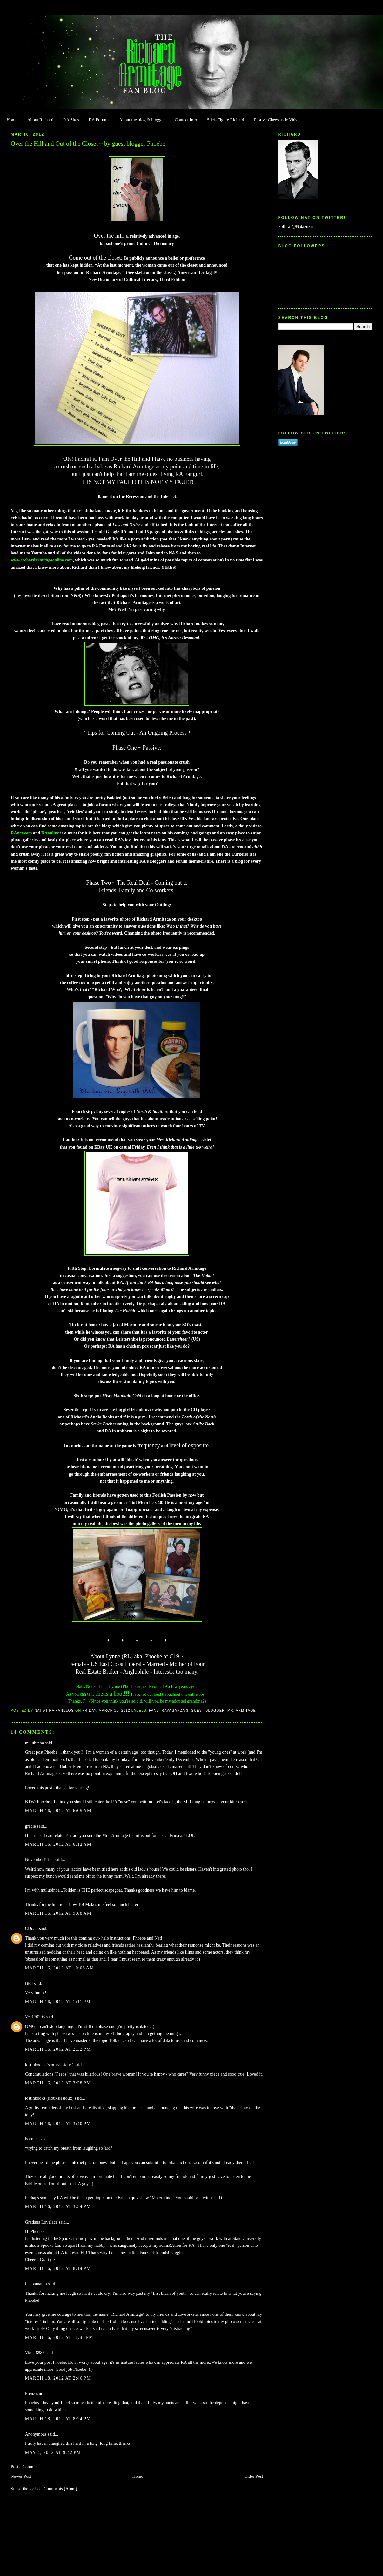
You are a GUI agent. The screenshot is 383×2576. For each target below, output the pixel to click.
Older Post (253, 2476)
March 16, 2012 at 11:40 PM (59, 2337)
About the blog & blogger (142, 120)
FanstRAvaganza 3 (168, 1710)
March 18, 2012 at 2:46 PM (58, 2378)
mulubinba (34, 1743)
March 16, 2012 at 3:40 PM (58, 2123)
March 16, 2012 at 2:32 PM (58, 2049)
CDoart (31, 1928)
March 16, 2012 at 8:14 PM (58, 2268)
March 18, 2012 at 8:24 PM (58, 2418)
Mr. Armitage (241, 1710)
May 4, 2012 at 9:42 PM (53, 2452)
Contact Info (186, 120)
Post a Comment (25, 2466)
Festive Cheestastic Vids (275, 120)
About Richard (40, 120)
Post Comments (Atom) (56, 2488)
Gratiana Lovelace (41, 2222)
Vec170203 (35, 2017)
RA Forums (99, 120)
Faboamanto (36, 2283)
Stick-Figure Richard (225, 120)
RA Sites (71, 120)
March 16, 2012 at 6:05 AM (58, 1810)
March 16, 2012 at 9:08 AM (58, 1913)
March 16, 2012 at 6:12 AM (58, 1844)
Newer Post (21, 2476)
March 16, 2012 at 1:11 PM (58, 2001)
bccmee (31, 2139)
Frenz (30, 2393)
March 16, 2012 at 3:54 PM (58, 2206)
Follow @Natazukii (295, 226)
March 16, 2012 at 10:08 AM (59, 1968)
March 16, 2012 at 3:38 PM (58, 2083)
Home (11, 120)
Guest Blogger (208, 1710)
